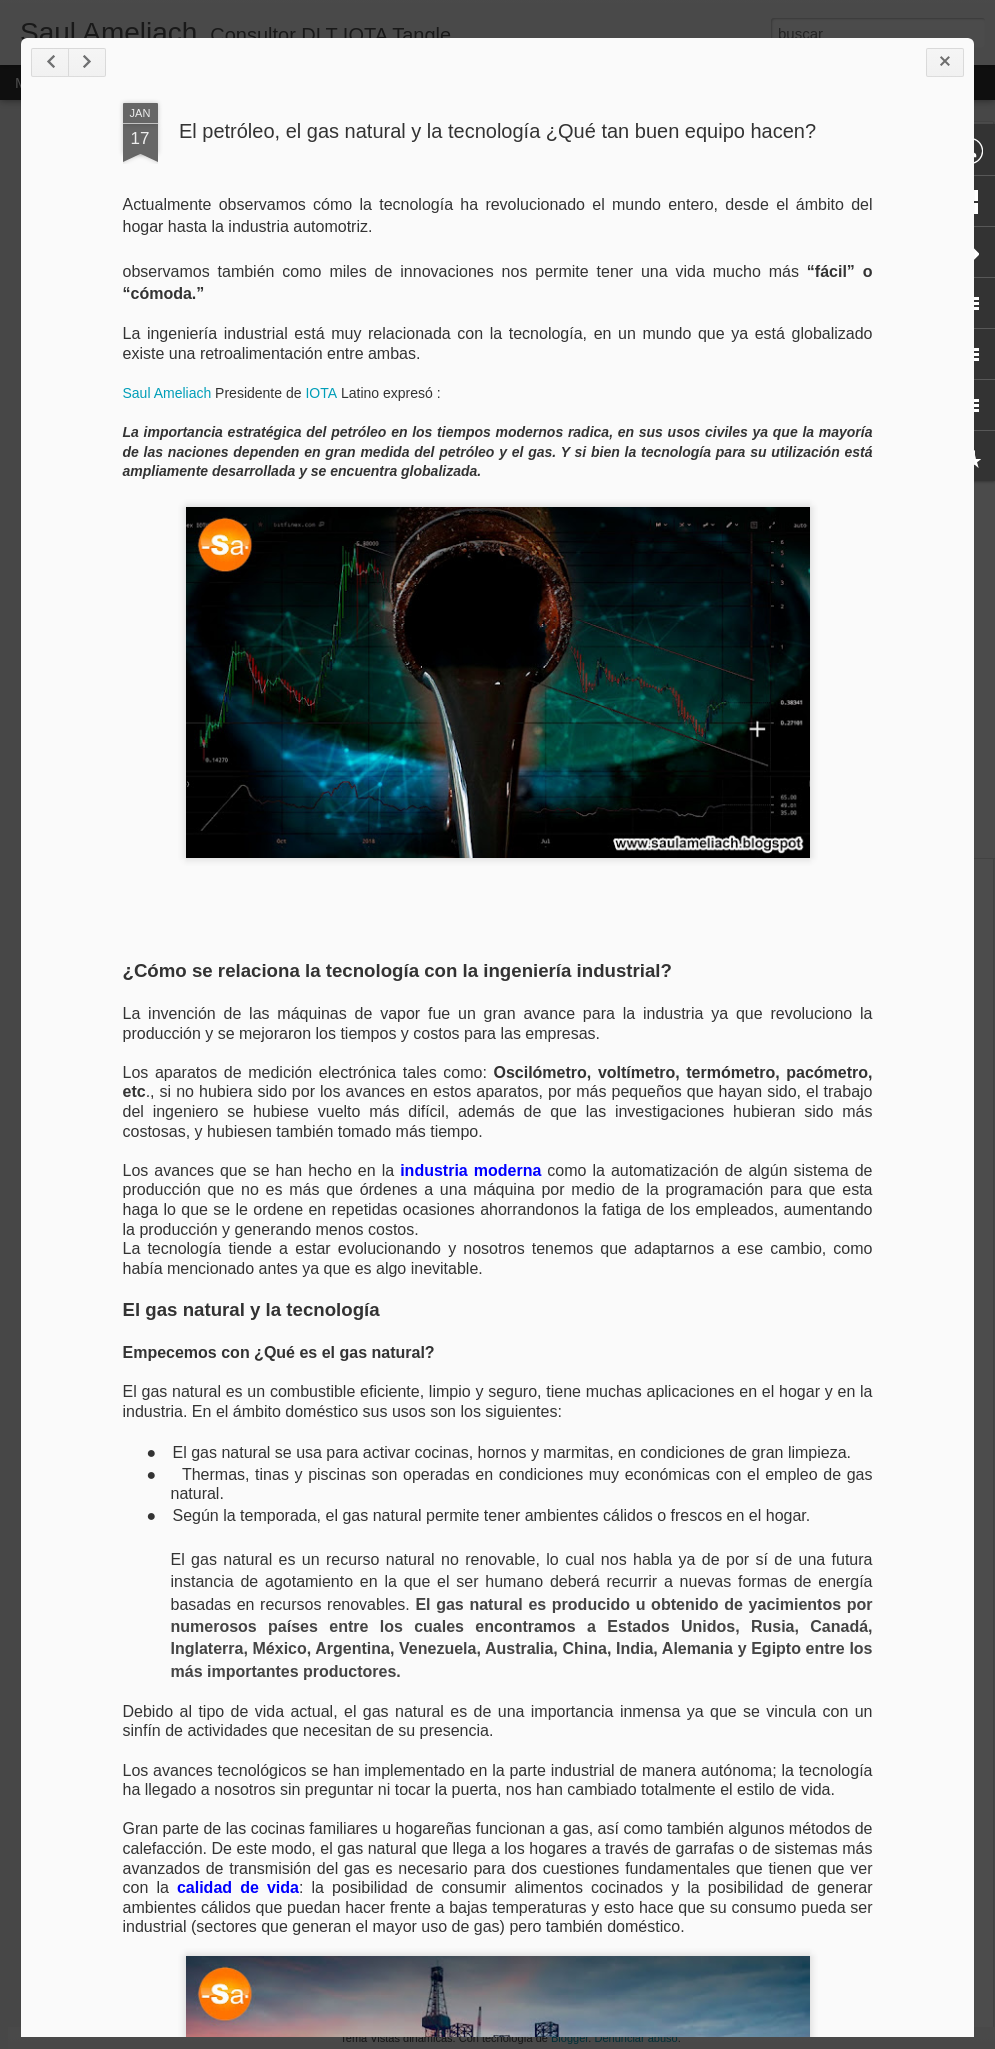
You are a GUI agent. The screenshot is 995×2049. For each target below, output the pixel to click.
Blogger (569, 2038)
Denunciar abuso (635, 2038)
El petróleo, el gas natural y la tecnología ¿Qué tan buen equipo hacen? (497, 131)
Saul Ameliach (167, 393)
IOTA (321, 393)
